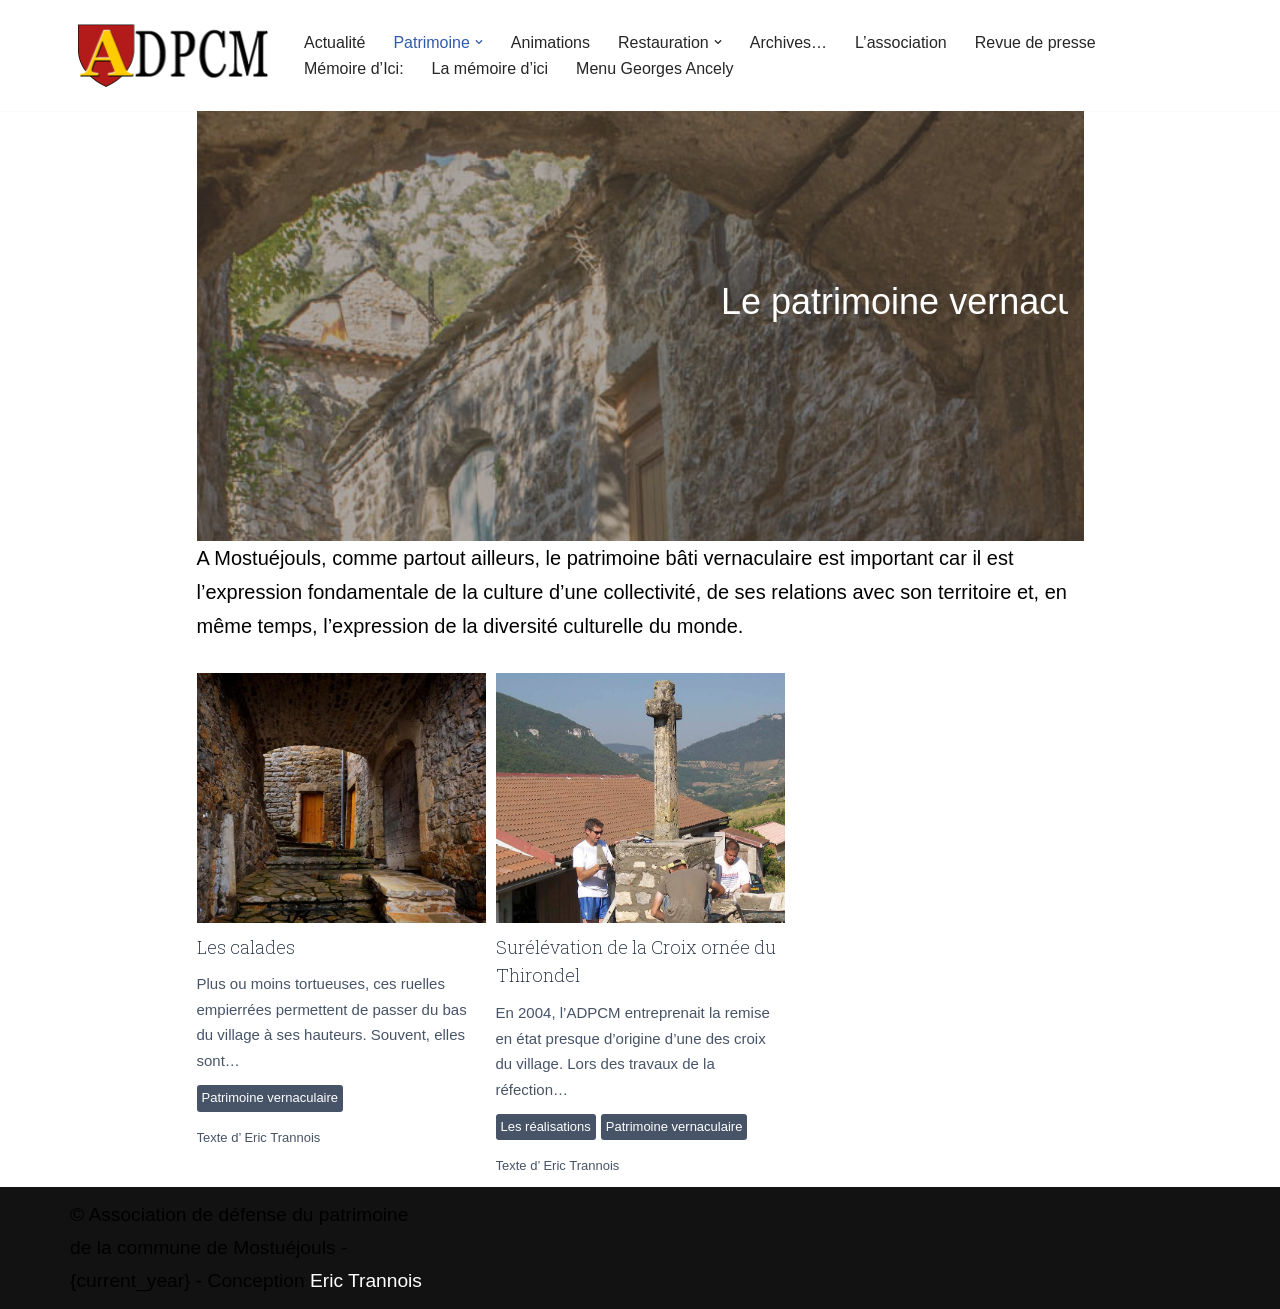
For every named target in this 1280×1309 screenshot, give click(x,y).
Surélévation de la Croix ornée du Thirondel (639, 797)
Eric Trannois (282, 1137)
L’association (901, 42)
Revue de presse (1035, 42)
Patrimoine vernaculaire (270, 1097)
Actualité (334, 42)
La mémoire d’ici (490, 68)
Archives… (788, 42)
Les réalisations (546, 1126)
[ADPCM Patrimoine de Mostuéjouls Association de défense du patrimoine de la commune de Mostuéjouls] (170, 55)
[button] (479, 42)
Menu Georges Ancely (654, 68)
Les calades (340, 797)
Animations (550, 42)
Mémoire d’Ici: (354, 68)
